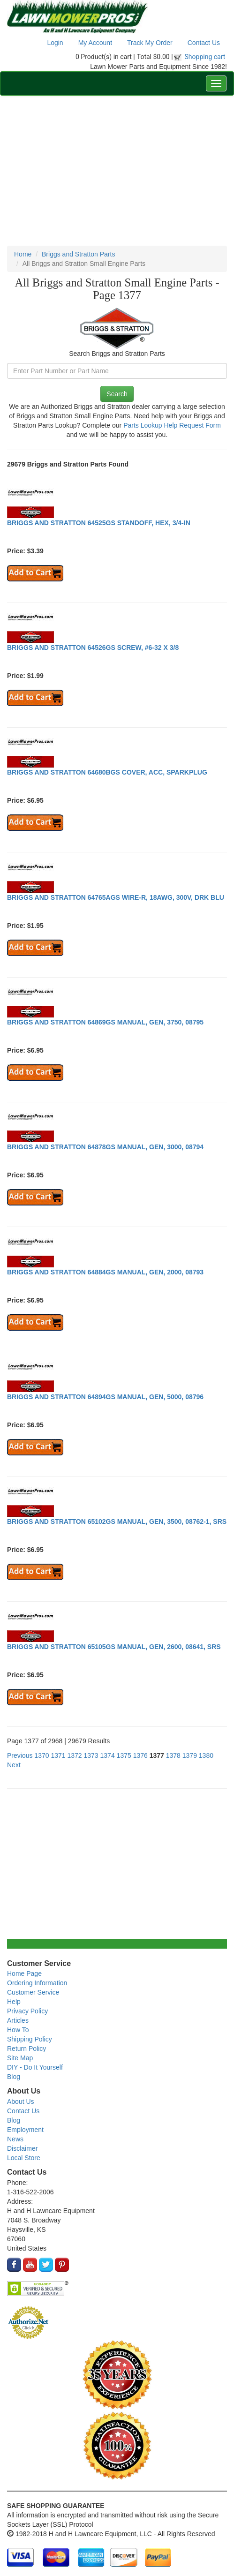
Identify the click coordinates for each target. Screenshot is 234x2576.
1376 (140, 1755)
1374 (107, 1755)
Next (14, 1765)
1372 (74, 1755)
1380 (206, 1755)
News (15, 2139)
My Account (95, 42)
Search (116, 394)
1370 (41, 1755)
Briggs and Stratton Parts (78, 254)
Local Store (23, 2158)
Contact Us (204, 42)
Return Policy (26, 2048)
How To (18, 2030)
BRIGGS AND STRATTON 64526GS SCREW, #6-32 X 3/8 (93, 647)
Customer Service (33, 1992)
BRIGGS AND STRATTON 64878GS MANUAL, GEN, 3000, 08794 (105, 1147)
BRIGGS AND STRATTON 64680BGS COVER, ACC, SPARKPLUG (107, 772)
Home (22, 254)
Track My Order (150, 42)
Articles (18, 2020)
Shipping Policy (29, 2039)
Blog (13, 2076)
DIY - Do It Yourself (35, 2067)
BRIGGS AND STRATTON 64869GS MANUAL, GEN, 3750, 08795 (105, 1022)
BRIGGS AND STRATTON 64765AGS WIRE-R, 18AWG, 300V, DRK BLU (115, 897)
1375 (124, 1755)
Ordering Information (37, 1983)
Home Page (24, 1973)
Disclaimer (22, 2148)
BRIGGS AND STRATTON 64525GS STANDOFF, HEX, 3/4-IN (98, 523)
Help (14, 2001)
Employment (25, 2129)
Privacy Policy (27, 2011)
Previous (19, 1755)
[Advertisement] (117, 170)
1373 (91, 1755)
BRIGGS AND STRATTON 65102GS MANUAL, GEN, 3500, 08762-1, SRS (116, 1521)
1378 (173, 1755)
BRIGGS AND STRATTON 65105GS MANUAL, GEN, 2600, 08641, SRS (114, 1646)
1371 (58, 1755)
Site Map (20, 2058)
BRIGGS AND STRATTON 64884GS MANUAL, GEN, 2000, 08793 (105, 1272)
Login (55, 42)
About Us (20, 2101)
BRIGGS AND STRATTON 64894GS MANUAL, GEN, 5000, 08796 (105, 1397)
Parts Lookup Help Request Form (172, 425)
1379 (189, 1755)
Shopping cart (205, 56)
